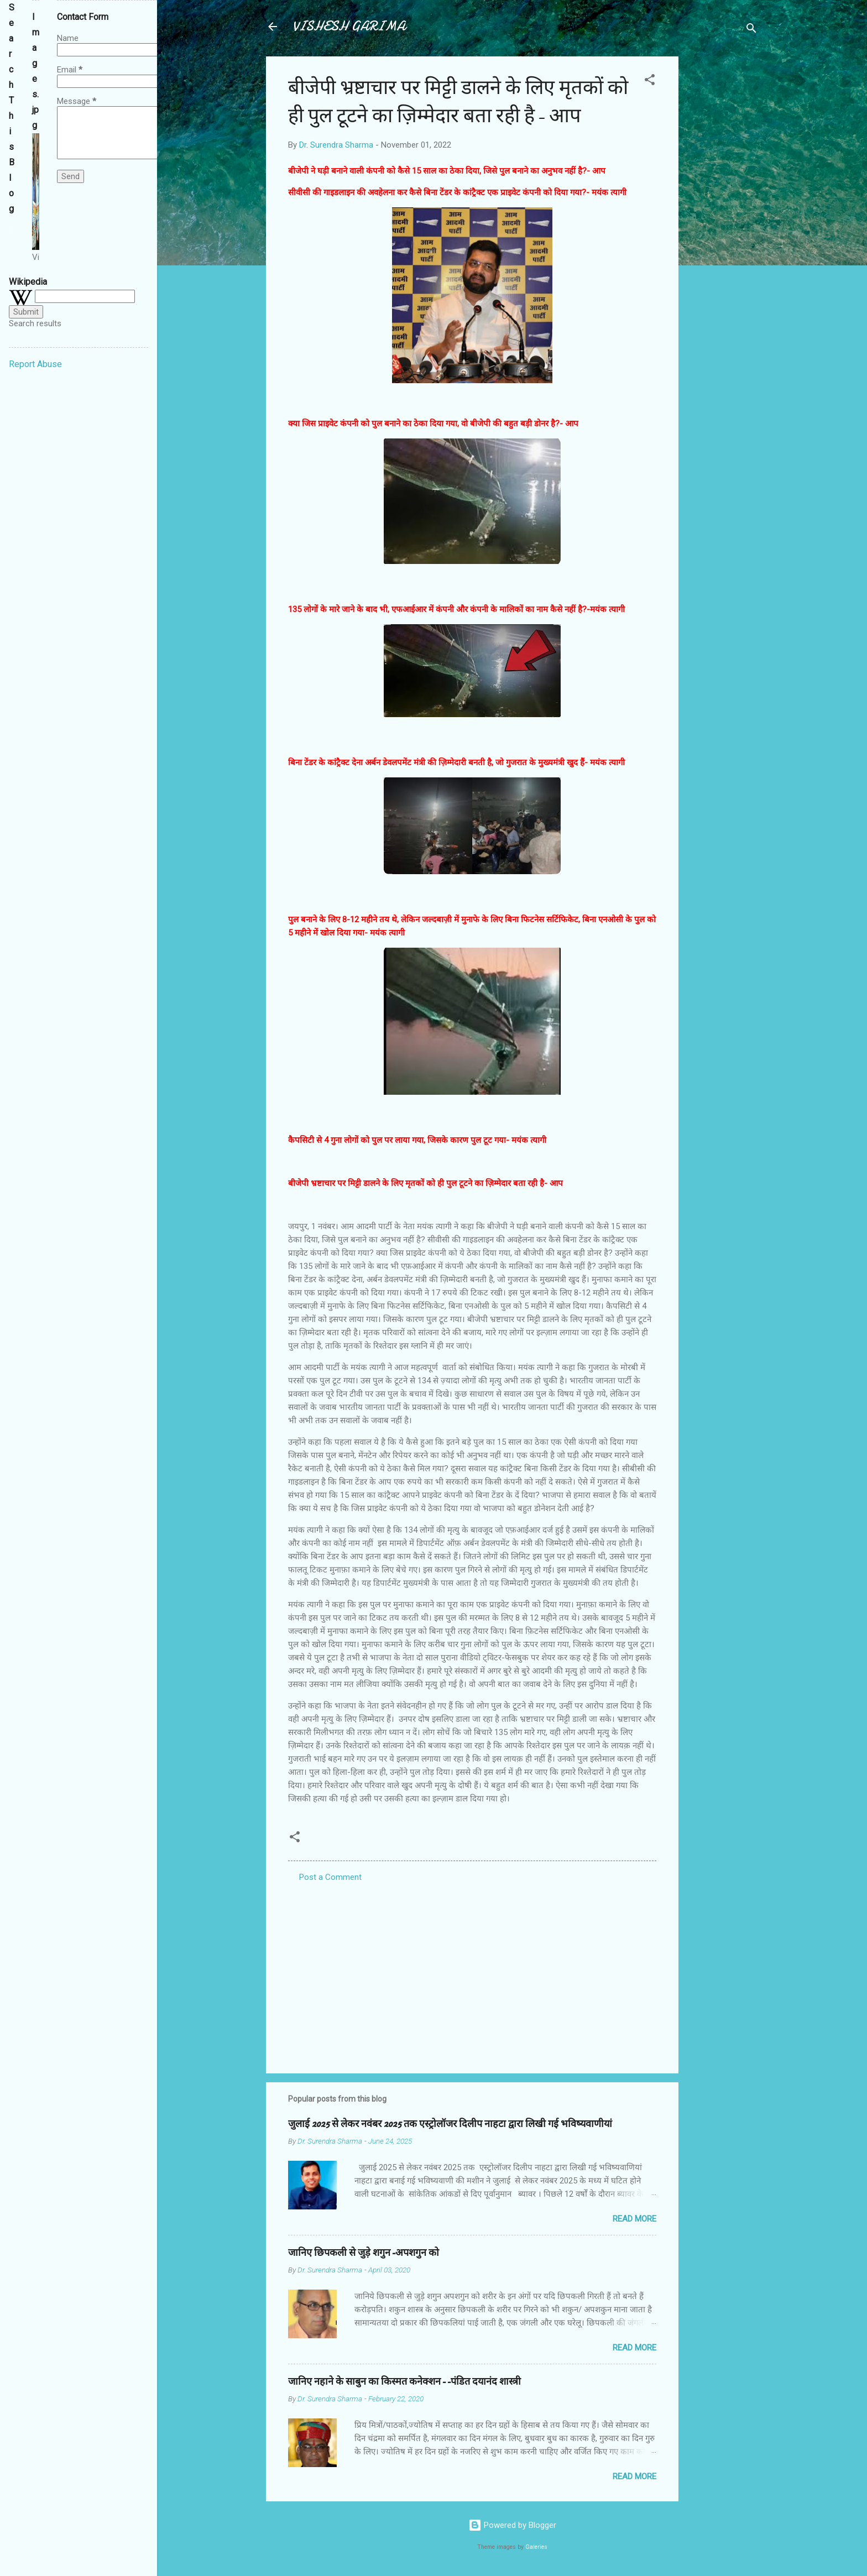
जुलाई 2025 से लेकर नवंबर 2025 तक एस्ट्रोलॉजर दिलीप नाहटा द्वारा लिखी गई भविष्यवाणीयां (450, 2124)
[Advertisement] (722, 222)
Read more (634, 2219)
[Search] (751, 30)
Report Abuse (35, 364)
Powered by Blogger (512, 2525)
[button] (649, 81)
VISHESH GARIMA (349, 26)
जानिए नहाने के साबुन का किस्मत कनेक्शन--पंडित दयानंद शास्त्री (404, 2382)
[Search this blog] (11, 230)
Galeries (536, 2547)
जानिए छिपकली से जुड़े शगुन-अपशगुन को (363, 2253)
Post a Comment (330, 1877)
